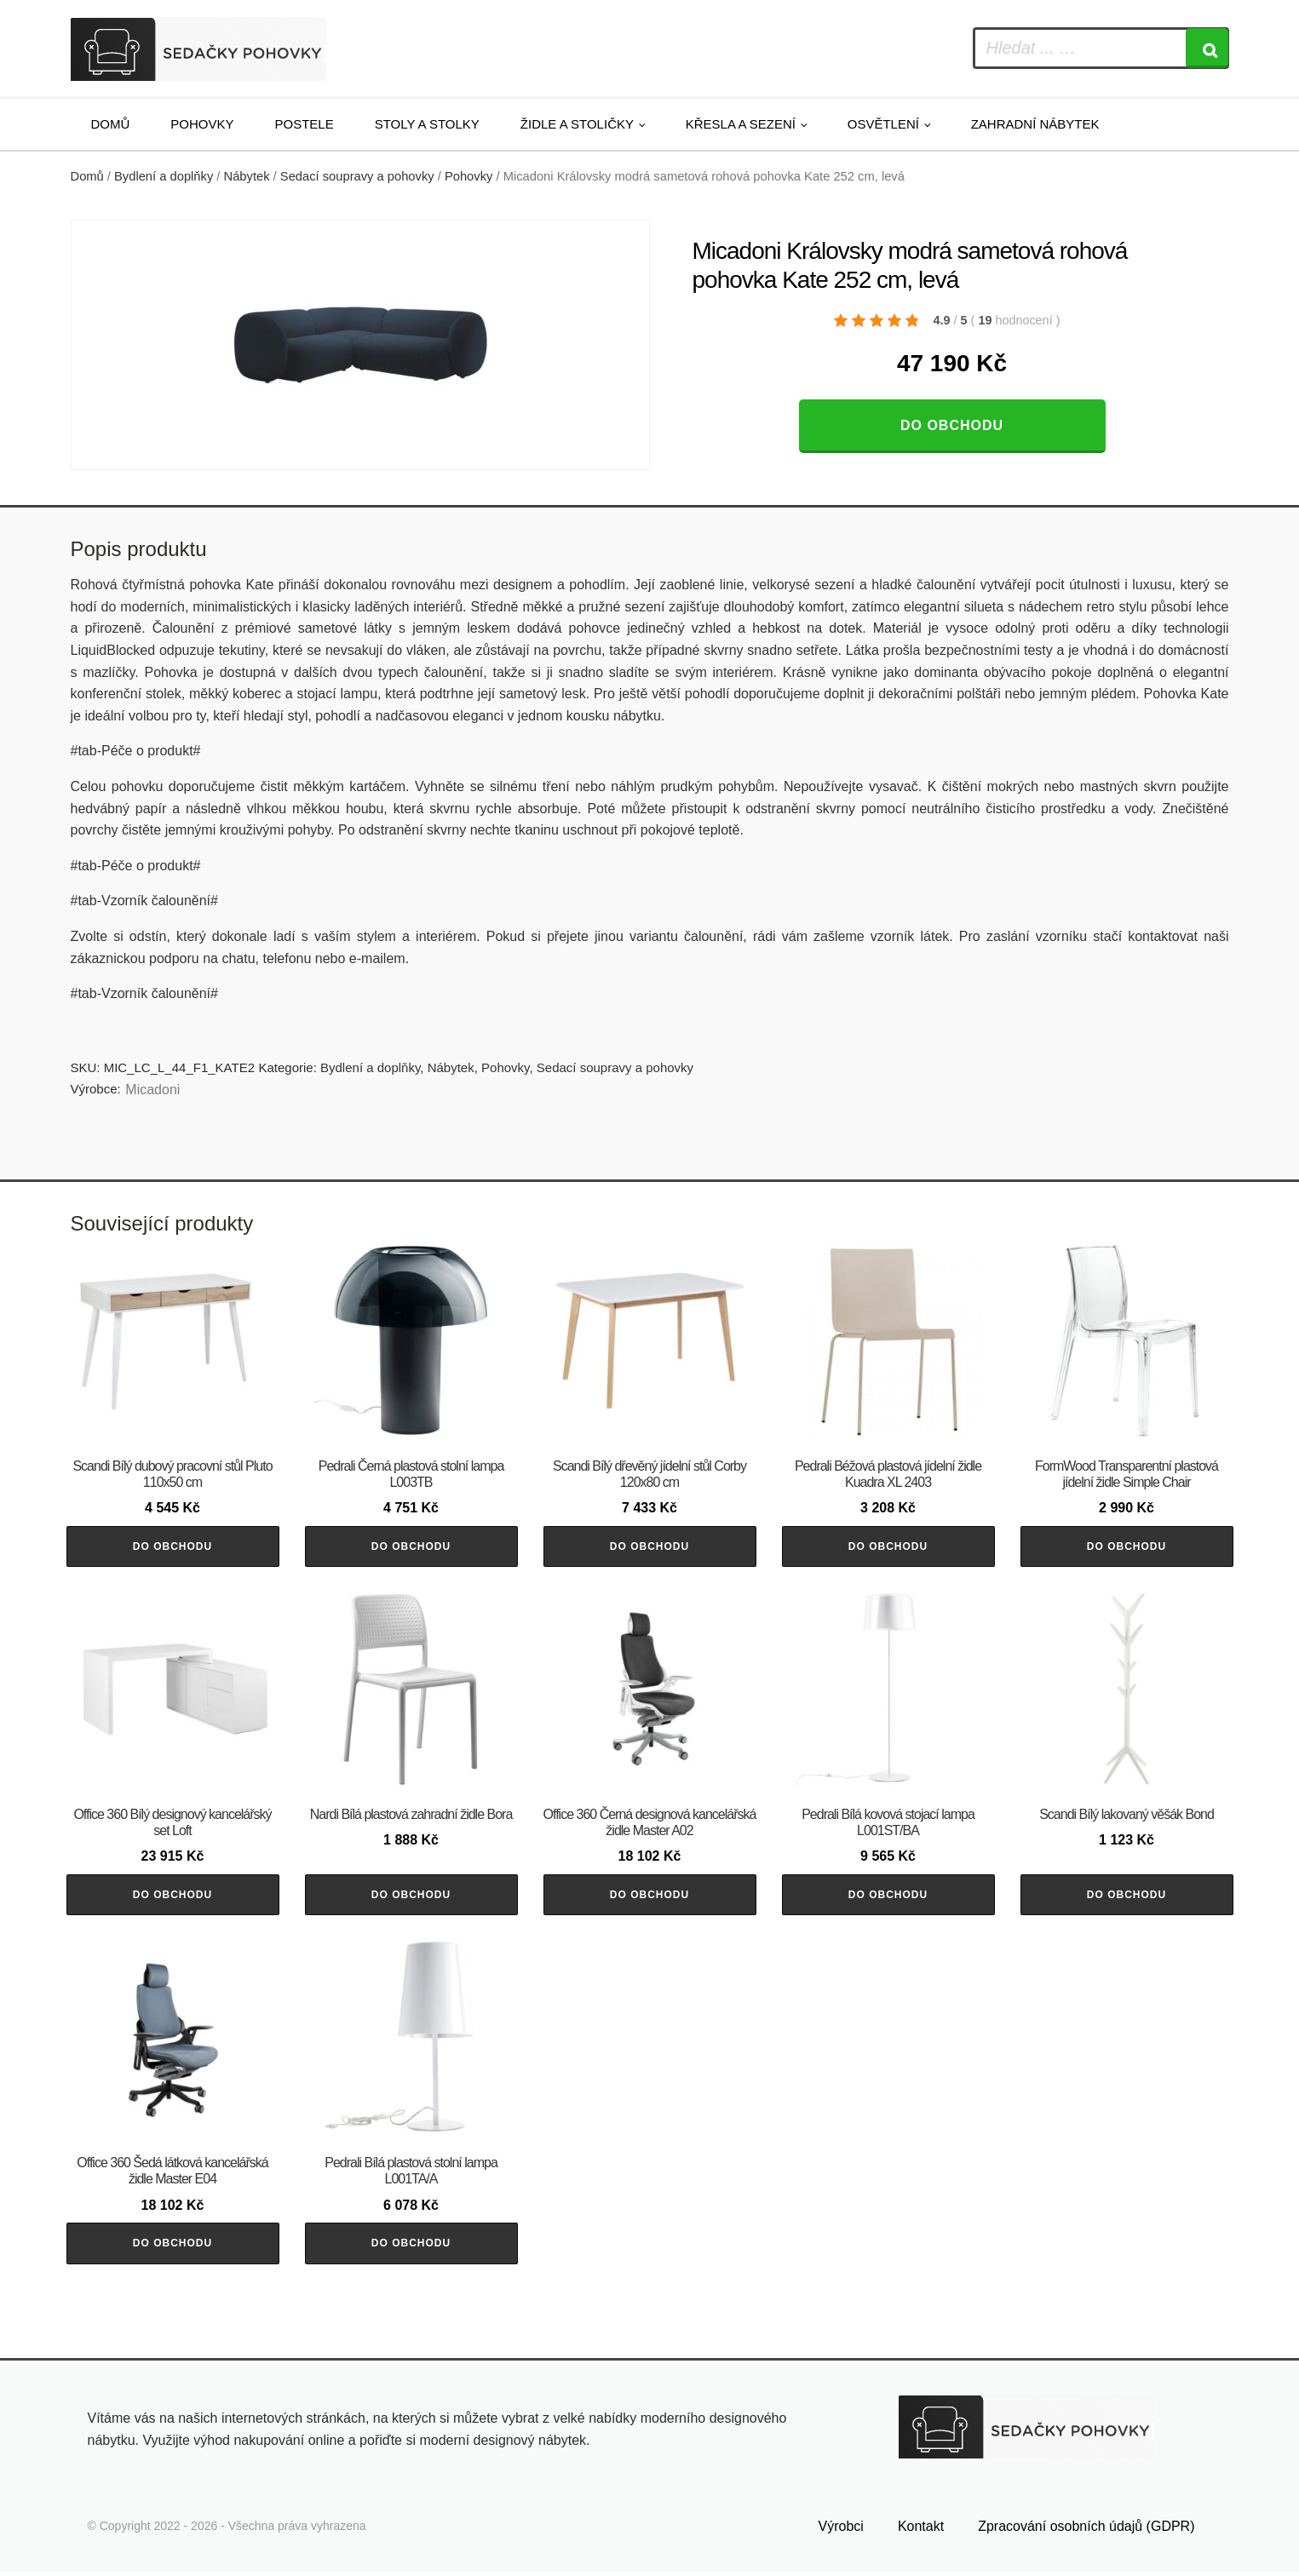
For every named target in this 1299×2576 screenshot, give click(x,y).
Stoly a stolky (427, 124)
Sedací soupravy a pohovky (357, 176)
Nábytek (247, 176)
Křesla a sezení (741, 124)
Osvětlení (883, 124)
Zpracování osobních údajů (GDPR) (1086, 2531)
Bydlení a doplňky (163, 176)
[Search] (1207, 48)
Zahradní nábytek (1035, 124)
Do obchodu (951, 425)
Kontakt (921, 2531)
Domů (110, 124)
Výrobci (841, 2531)
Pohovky (201, 124)
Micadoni (152, 1089)
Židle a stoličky (577, 124)
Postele (304, 124)
